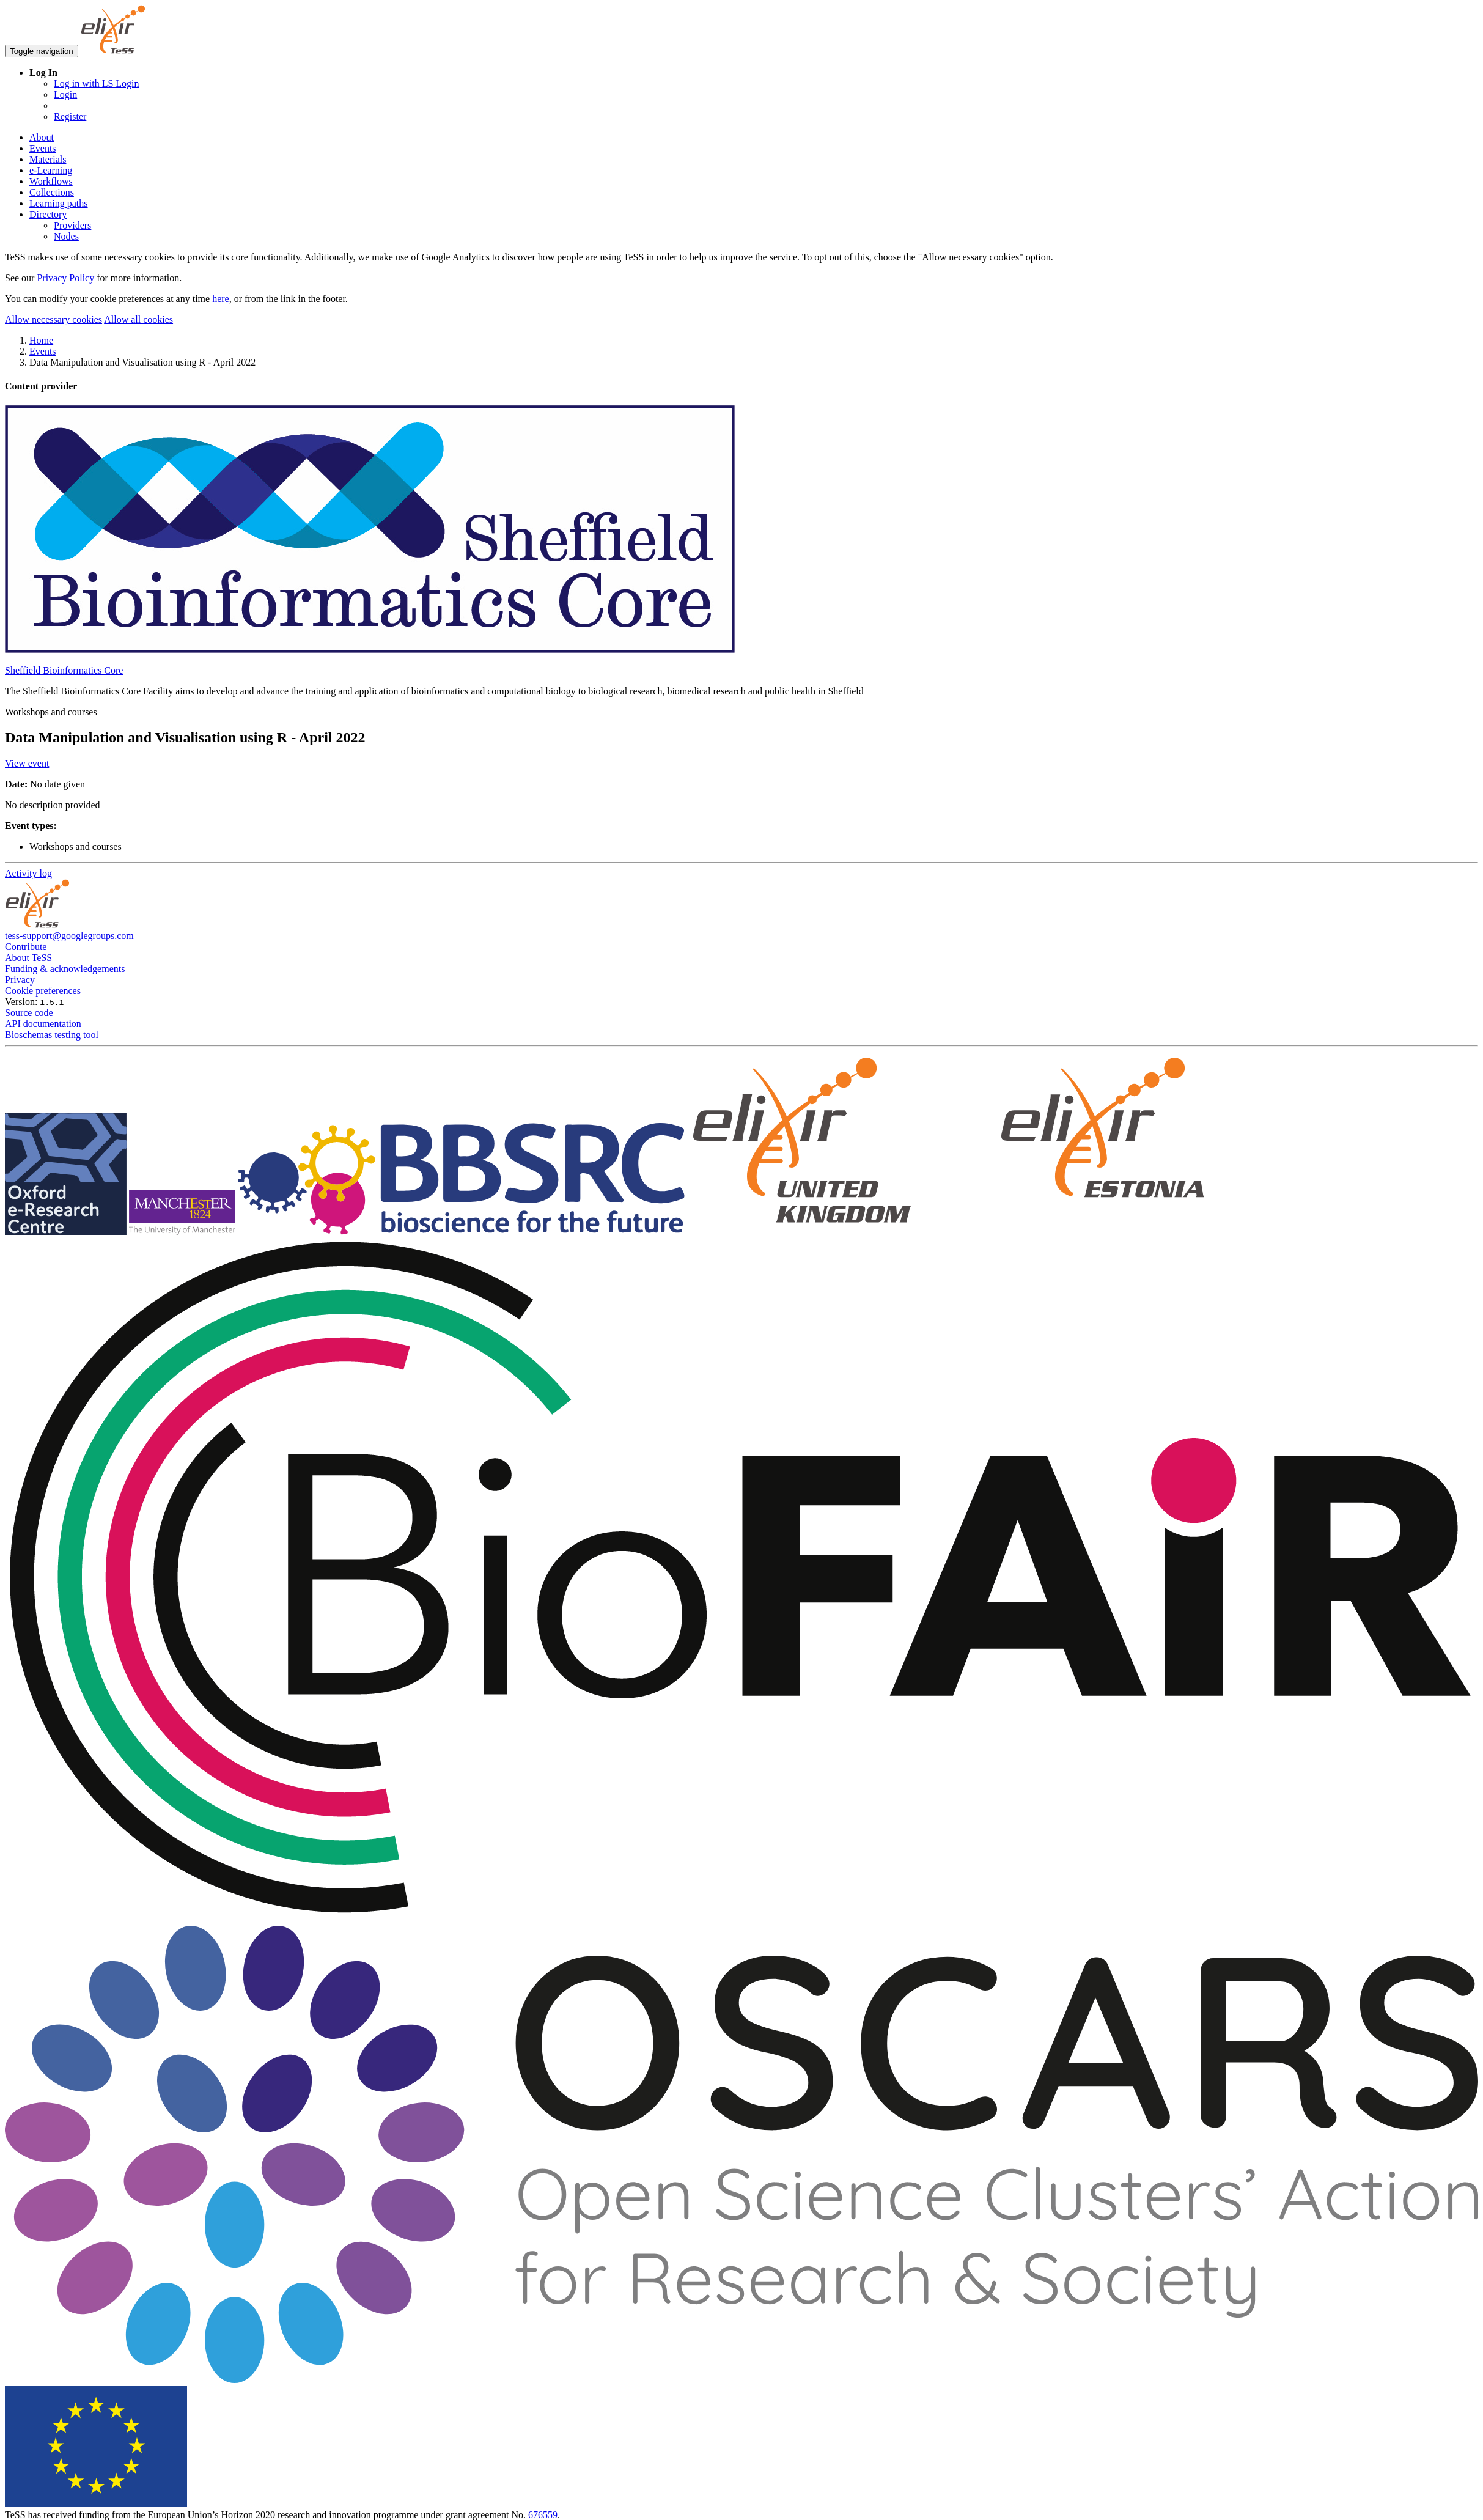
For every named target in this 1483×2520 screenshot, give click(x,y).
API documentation (43, 1024)
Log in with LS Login (96, 83)
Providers (72, 225)
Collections (51, 192)
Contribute (25, 946)
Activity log (28, 873)
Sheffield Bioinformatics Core (64, 670)
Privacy (20, 979)
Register (70, 116)
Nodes (66, 236)
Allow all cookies (138, 319)
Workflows (51, 181)
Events (42, 148)
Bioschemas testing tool (51, 1035)
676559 (543, 2515)
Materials (47, 159)
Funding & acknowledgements (65, 968)
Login (65, 94)
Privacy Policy (65, 278)
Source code (29, 1013)
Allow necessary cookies (53, 319)
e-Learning (50, 170)
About (41, 137)
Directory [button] (48, 214)
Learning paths (58, 203)
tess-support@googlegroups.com (69, 935)
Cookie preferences (43, 991)
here (220, 298)
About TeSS (28, 957)
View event (27, 763)
